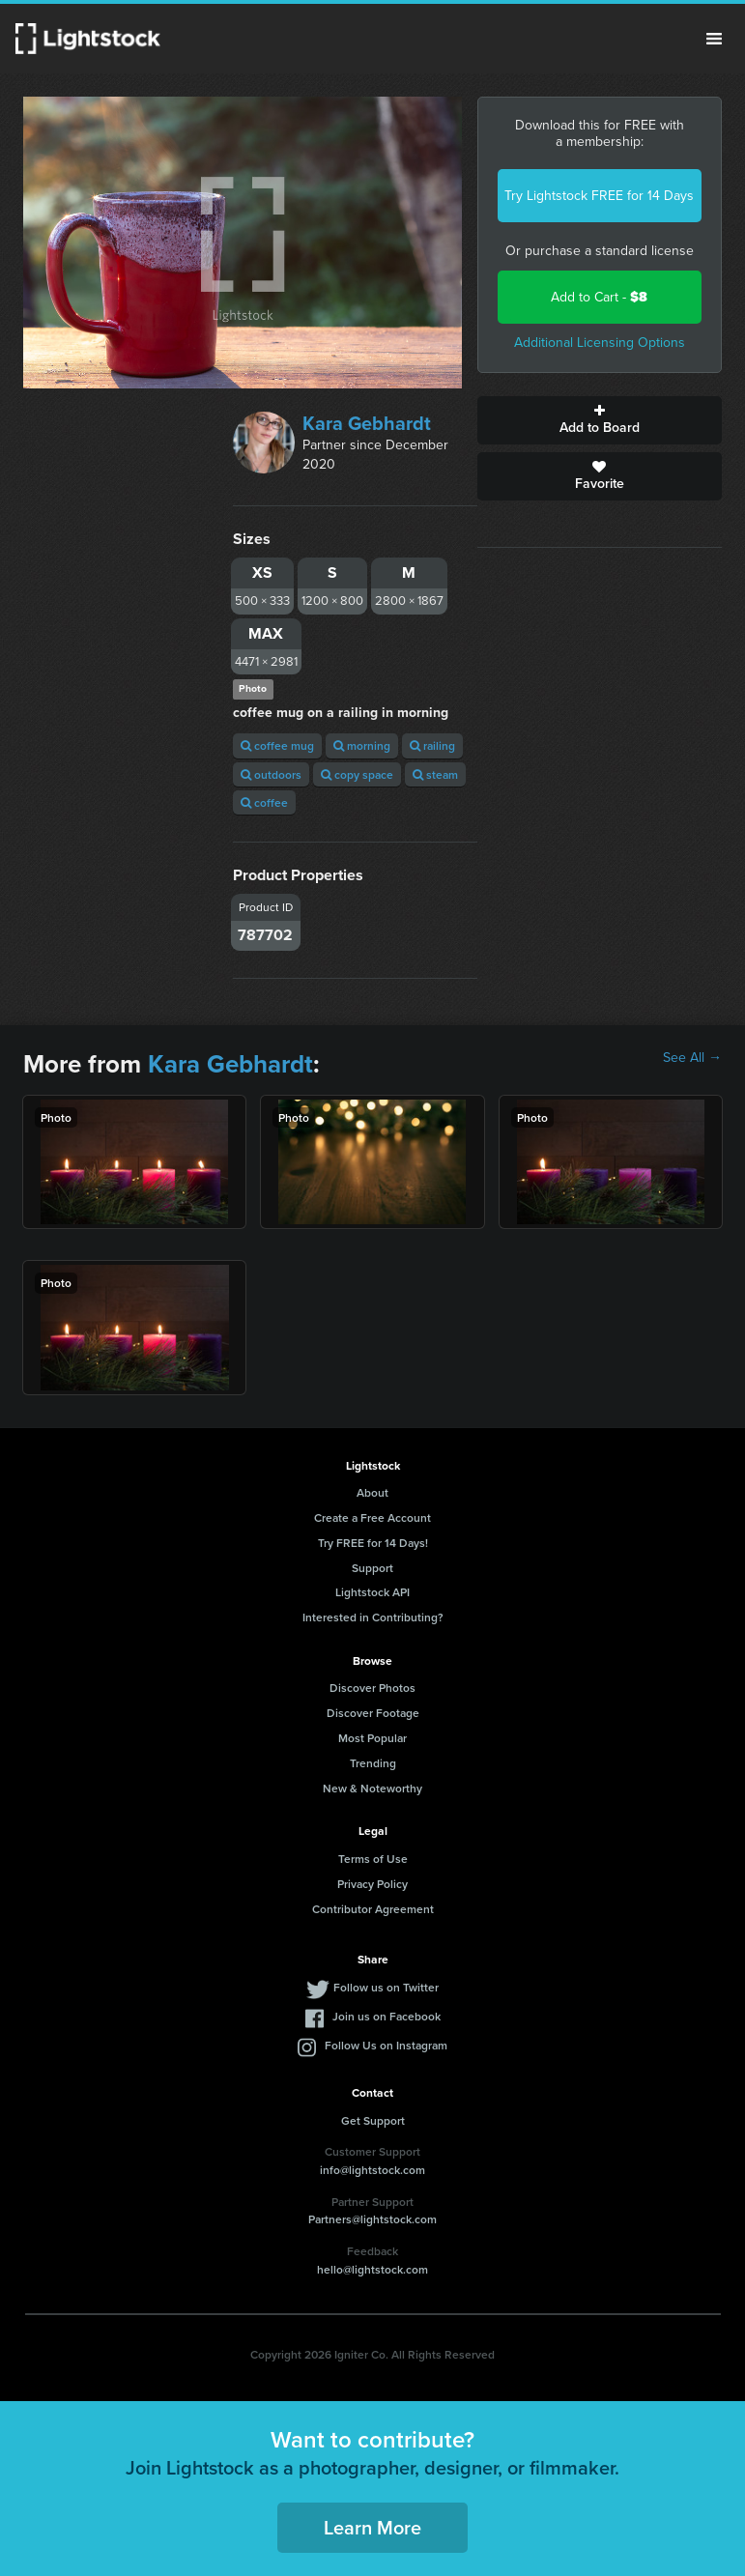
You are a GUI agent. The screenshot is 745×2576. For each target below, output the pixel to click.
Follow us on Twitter (386, 1987)
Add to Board (600, 420)
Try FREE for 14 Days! (373, 1542)
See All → (692, 1058)
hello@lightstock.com (372, 2269)
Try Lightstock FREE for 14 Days (599, 196)
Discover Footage (373, 1712)
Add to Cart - (599, 297)
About (372, 1492)
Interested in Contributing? (373, 1617)
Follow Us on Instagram (386, 2045)
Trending (373, 1763)
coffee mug (277, 745)
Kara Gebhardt (366, 423)
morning (361, 745)
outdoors (271, 774)
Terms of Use (373, 1858)
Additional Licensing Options (599, 342)
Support (372, 1568)
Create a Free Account (372, 1517)
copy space (357, 774)
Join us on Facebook (386, 2016)
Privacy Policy (372, 1883)
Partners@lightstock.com (372, 2219)
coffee (264, 802)
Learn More (372, 2527)
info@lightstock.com (372, 2169)
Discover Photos (372, 1687)
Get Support (373, 2120)
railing (432, 745)
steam (435, 774)
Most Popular (372, 1738)
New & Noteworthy (372, 1788)
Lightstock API (372, 1592)
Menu (714, 38)
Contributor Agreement (373, 1909)
